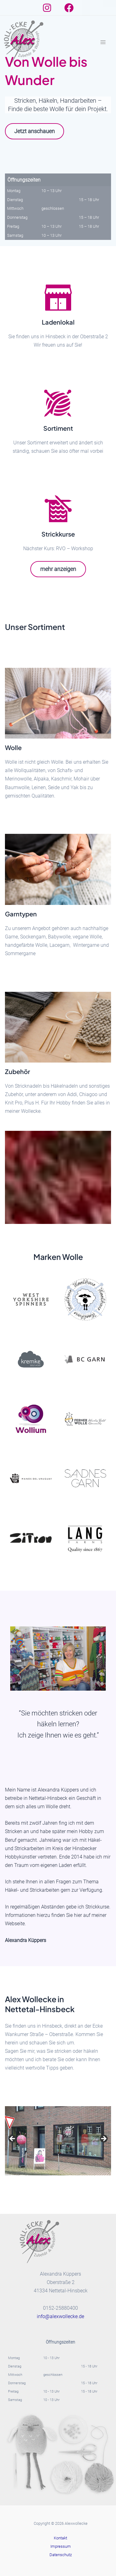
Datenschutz (60, 2554)
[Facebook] (69, 8)
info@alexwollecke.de (60, 2316)
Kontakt (60, 2538)
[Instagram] (47, 8)
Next (103, 2139)
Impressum (60, 2546)
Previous (12, 2139)
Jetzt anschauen (34, 131)
